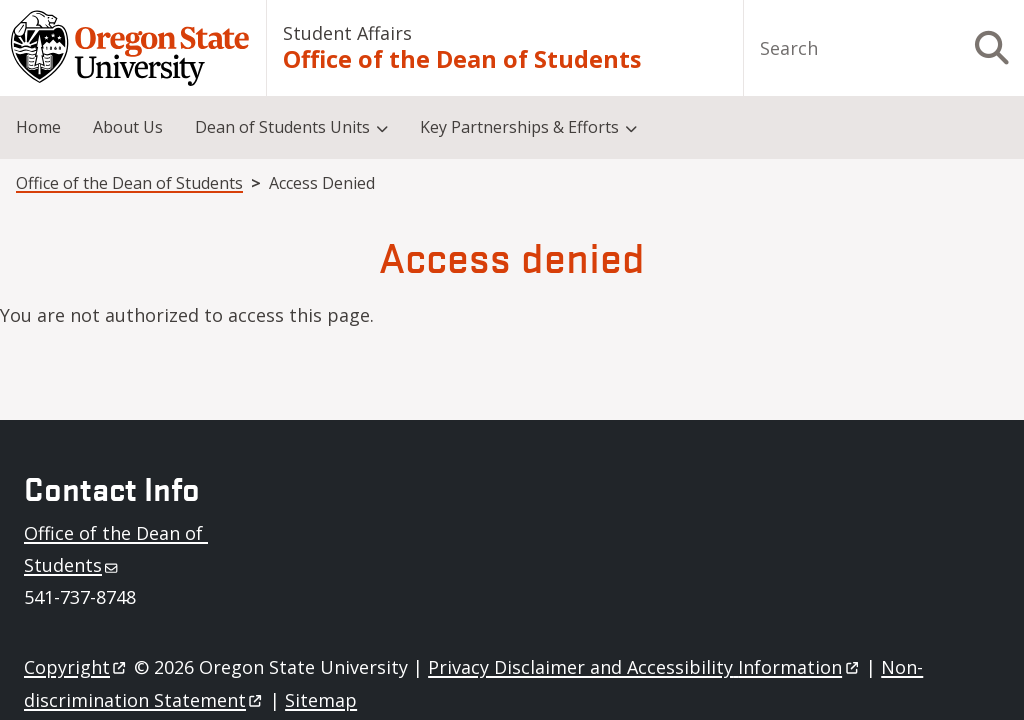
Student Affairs (347, 33)
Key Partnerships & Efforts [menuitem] (519, 127)
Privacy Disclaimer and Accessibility (644, 667)
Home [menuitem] (38, 127)
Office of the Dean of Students (462, 59)
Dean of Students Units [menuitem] (282, 127)
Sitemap (321, 700)
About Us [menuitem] (128, 127)
